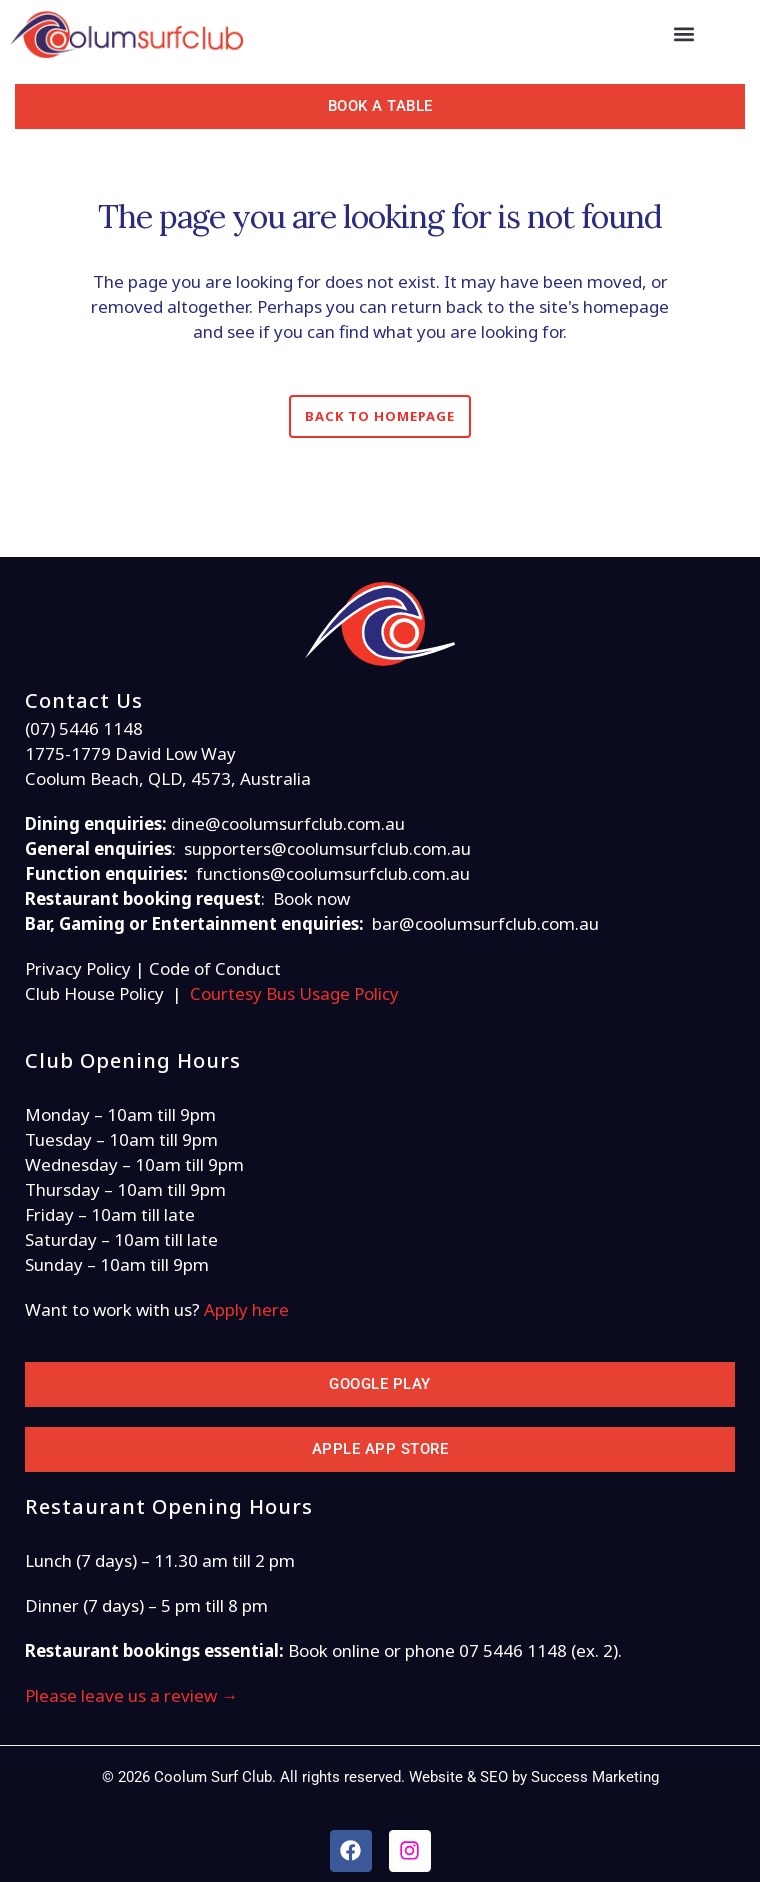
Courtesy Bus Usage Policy (294, 993)
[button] (684, 34)
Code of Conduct (215, 968)
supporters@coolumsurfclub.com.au (327, 848)
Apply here (246, 1309)
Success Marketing (595, 1777)
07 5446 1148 (513, 1650)
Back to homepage (380, 416)
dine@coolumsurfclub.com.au (288, 823)
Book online (334, 1650)
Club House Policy (94, 993)
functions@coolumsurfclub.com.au (333, 873)
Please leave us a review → (131, 1695)
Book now (311, 898)
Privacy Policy (78, 968)
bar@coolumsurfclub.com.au (485, 923)
